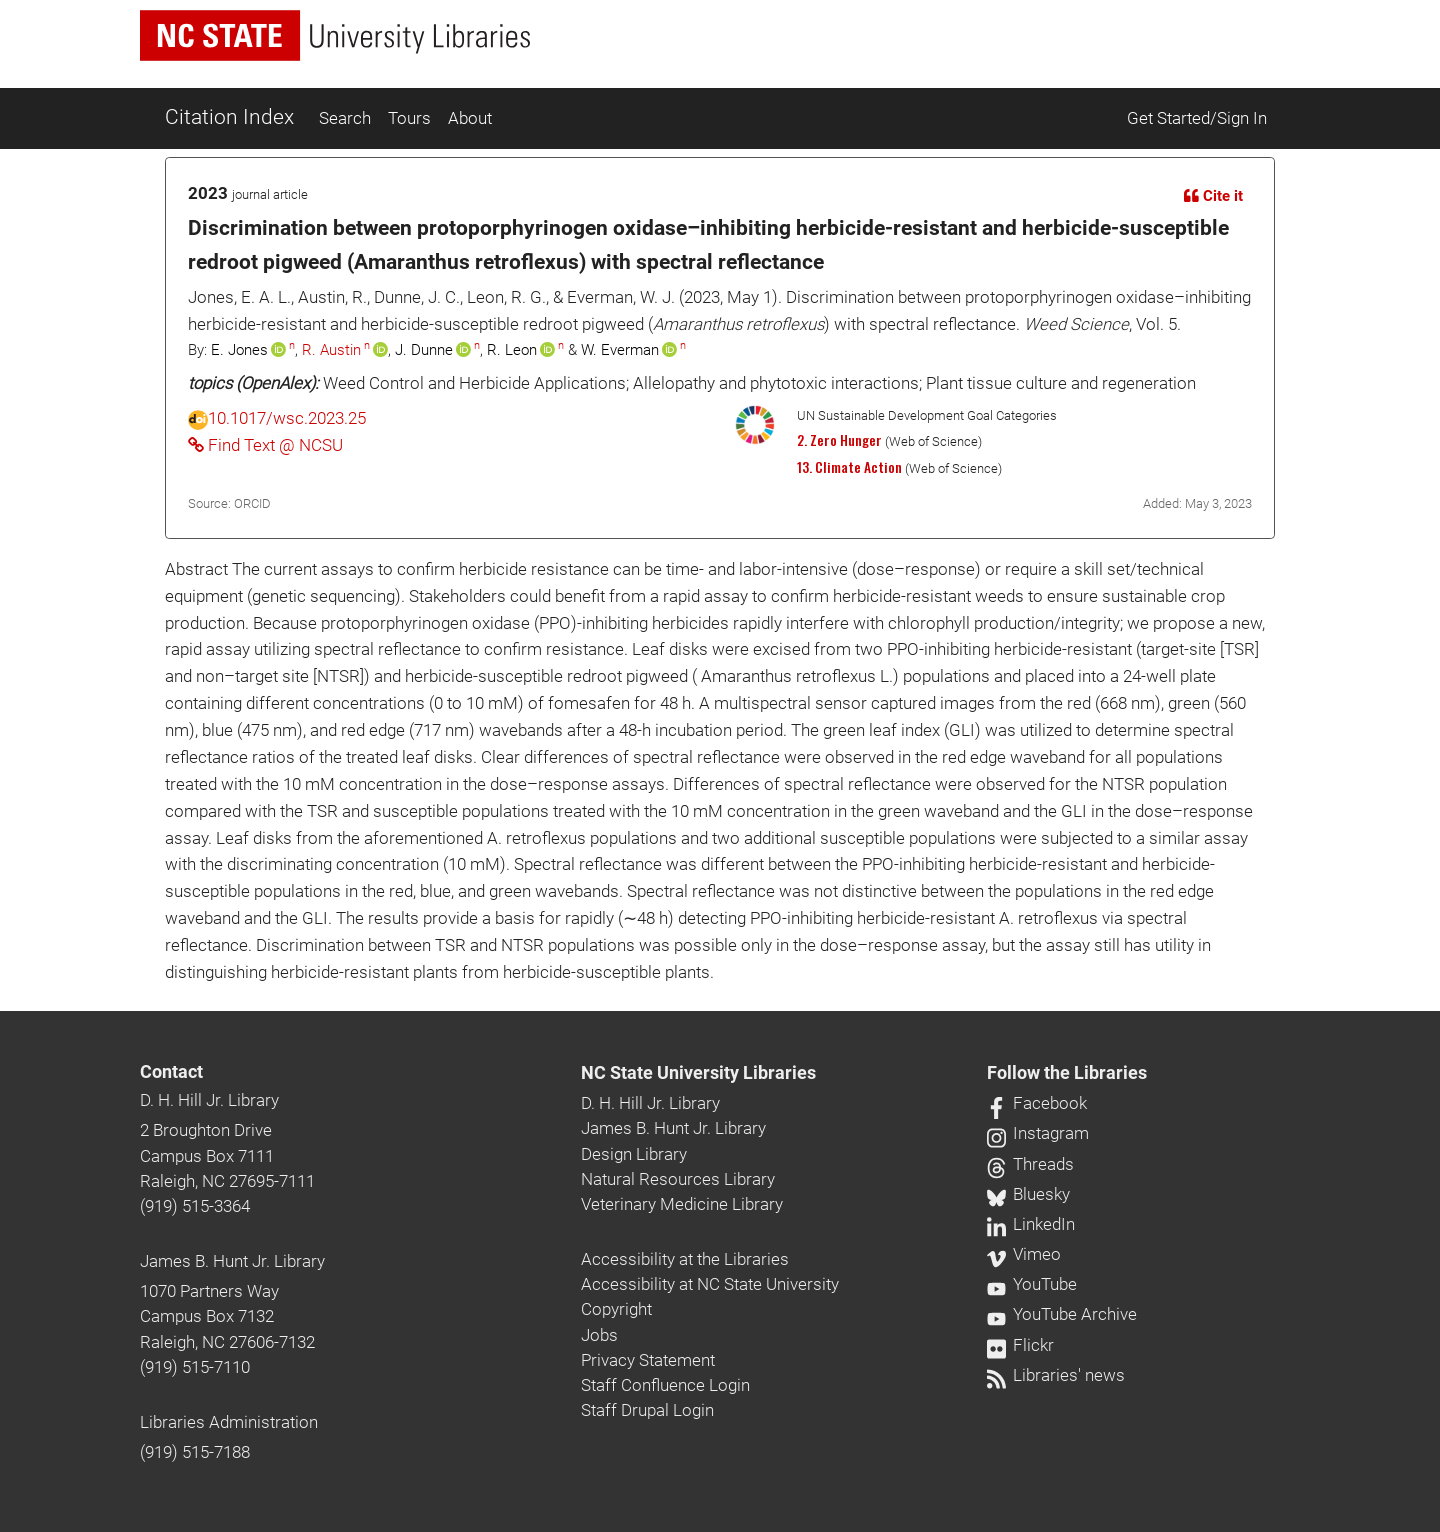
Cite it (1213, 196)
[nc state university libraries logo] (335, 35)
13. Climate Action (849, 467)
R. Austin (331, 350)
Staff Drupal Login (647, 1410)
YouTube (1032, 1284)
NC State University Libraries (698, 1073)
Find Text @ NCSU (265, 445)
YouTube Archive (1062, 1314)
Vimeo (1024, 1254)
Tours (409, 118)
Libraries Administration (229, 1422)
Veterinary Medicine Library (682, 1204)
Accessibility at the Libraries (685, 1259)
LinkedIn (1031, 1224)
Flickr (1020, 1345)
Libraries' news (1056, 1375)
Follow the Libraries (1067, 1073)
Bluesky (1028, 1194)
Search (345, 118)
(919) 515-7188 (195, 1452)
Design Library (634, 1154)
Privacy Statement (648, 1360)
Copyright (616, 1309)
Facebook (1037, 1103)
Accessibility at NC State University (710, 1284)
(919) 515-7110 (195, 1367)
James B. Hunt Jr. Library (232, 1261)
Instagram (1038, 1133)
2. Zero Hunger (839, 440)
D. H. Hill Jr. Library (209, 1100)
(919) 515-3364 (195, 1206)
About (470, 118)
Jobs (599, 1335)
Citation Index (229, 117)
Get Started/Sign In (1197, 118)
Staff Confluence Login (665, 1385)
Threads (1030, 1164)
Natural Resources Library (678, 1179)
